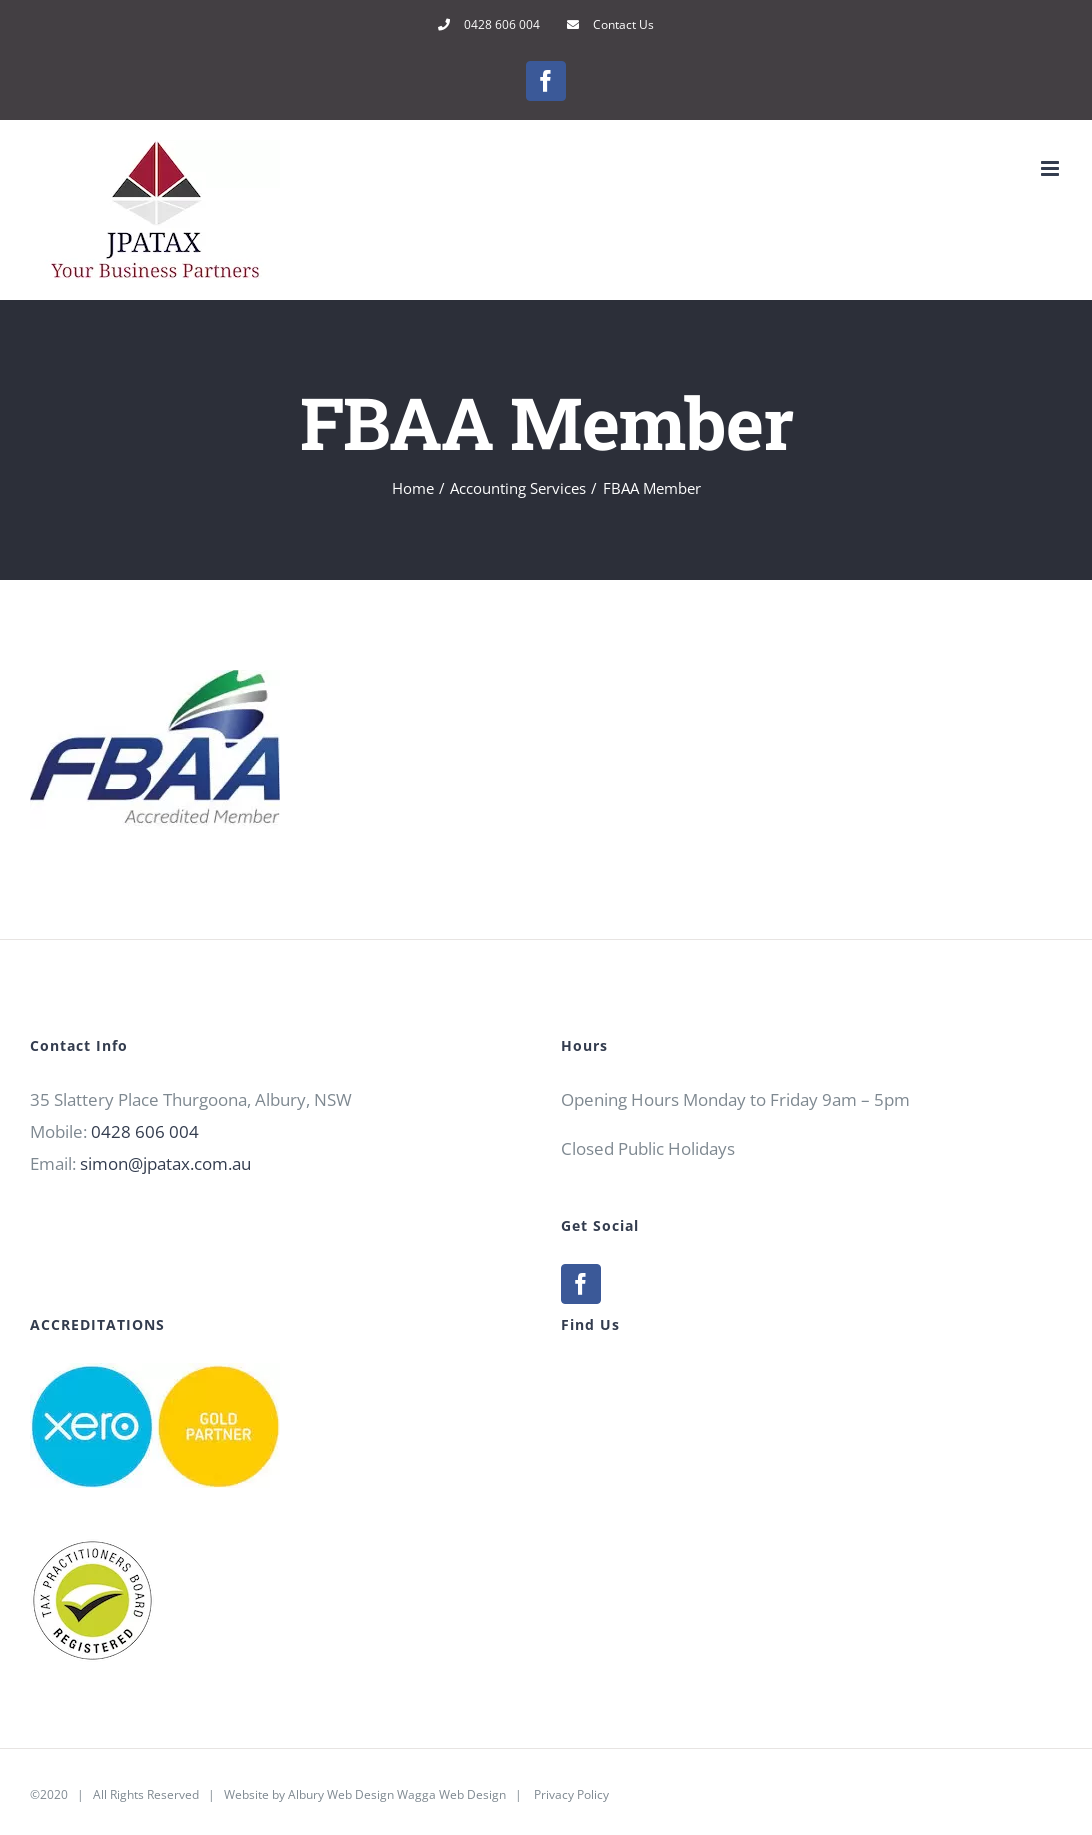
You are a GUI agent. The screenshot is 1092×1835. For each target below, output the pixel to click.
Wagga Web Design (451, 1794)
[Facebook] (581, 1284)
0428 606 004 (145, 1131)
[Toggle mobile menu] (1051, 168)
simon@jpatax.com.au (165, 1163)
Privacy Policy (571, 1794)
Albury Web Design (341, 1794)
